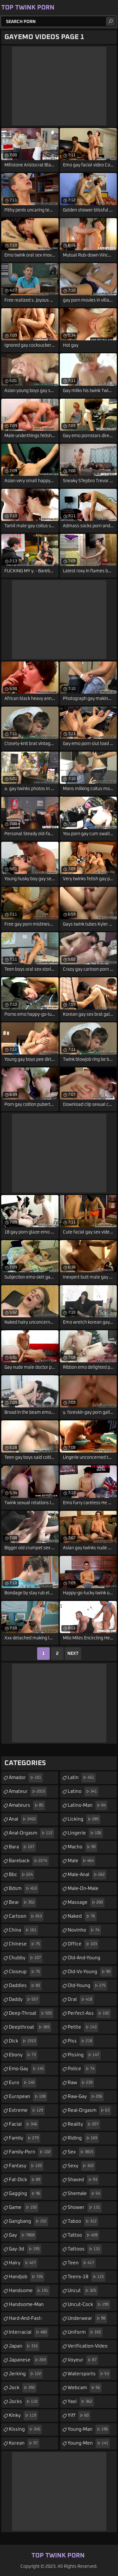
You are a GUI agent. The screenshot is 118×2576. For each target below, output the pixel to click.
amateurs (27, 1805)
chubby (25, 1958)
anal (23, 1819)
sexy (81, 2166)
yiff (79, 2415)
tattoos (85, 2249)
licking (84, 1819)
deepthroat (30, 2027)
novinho (84, 1930)
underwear (87, 2318)
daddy (24, 1999)
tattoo (83, 2235)
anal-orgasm (31, 1833)
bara (22, 1847)
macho (82, 1847)
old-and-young (84, 1959)
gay (22, 2235)
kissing (25, 2429)
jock (23, 2388)
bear (22, 1902)
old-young (87, 1985)
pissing (84, 2055)
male (81, 1861)
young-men (89, 2443)
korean (24, 2443)
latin (82, 1777)
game (23, 2207)
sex (81, 2152)
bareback (29, 1861)
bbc (21, 1875)
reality (84, 2124)
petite (83, 2027)
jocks (24, 2401)
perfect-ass (89, 2013)
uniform (85, 2332)
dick (23, 2041)
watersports (89, 2374)
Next (73, 1653)
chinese (25, 1944)
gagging (25, 2193)
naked (82, 1916)
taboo (83, 2221)
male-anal (87, 1875)
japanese (28, 2360)
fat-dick (25, 2180)
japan (24, 2346)
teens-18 (86, 2277)
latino (83, 1791)
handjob (26, 2277)
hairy (23, 2263)
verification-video (88, 2348)
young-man (89, 2429)
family (24, 2138)
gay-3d (25, 2249)
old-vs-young (90, 1972)
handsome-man (26, 2306)
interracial (28, 2332)
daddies (25, 1985)
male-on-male (83, 1890)
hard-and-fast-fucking (25, 2320)
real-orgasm (89, 2110)
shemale (85, 2193)
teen (82, 2263)
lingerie (85, 1833)
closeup (25, 1972)
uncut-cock (89, 2304)
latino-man (87, 1805)
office (83, 1944)
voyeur (83, 2360)
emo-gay (27, 2069)
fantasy (26, 2166)
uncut (83, 2291)
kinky (23, 2415)
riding (83, 2138)
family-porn (30, 2152)
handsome (29, 2291)
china (23, 1930)
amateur (28, 1791)
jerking (26, 2374)
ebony (23, 2055)
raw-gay (86, 2096)
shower (85, 2207)
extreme (27, 2110)
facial (24, 2124)
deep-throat (31, 2013)
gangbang (28, 2221)
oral (81, 1999)
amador (26, 1777)
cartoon (26, 1916)
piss (81, 2041)
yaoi (81, 2401)
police (82, 2069)
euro (22, 2083)
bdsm (23, 1888)
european (28, 2096)
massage (86, 1902)
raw (81, 2083)
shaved (83, 2180)
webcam (85, 2388)
